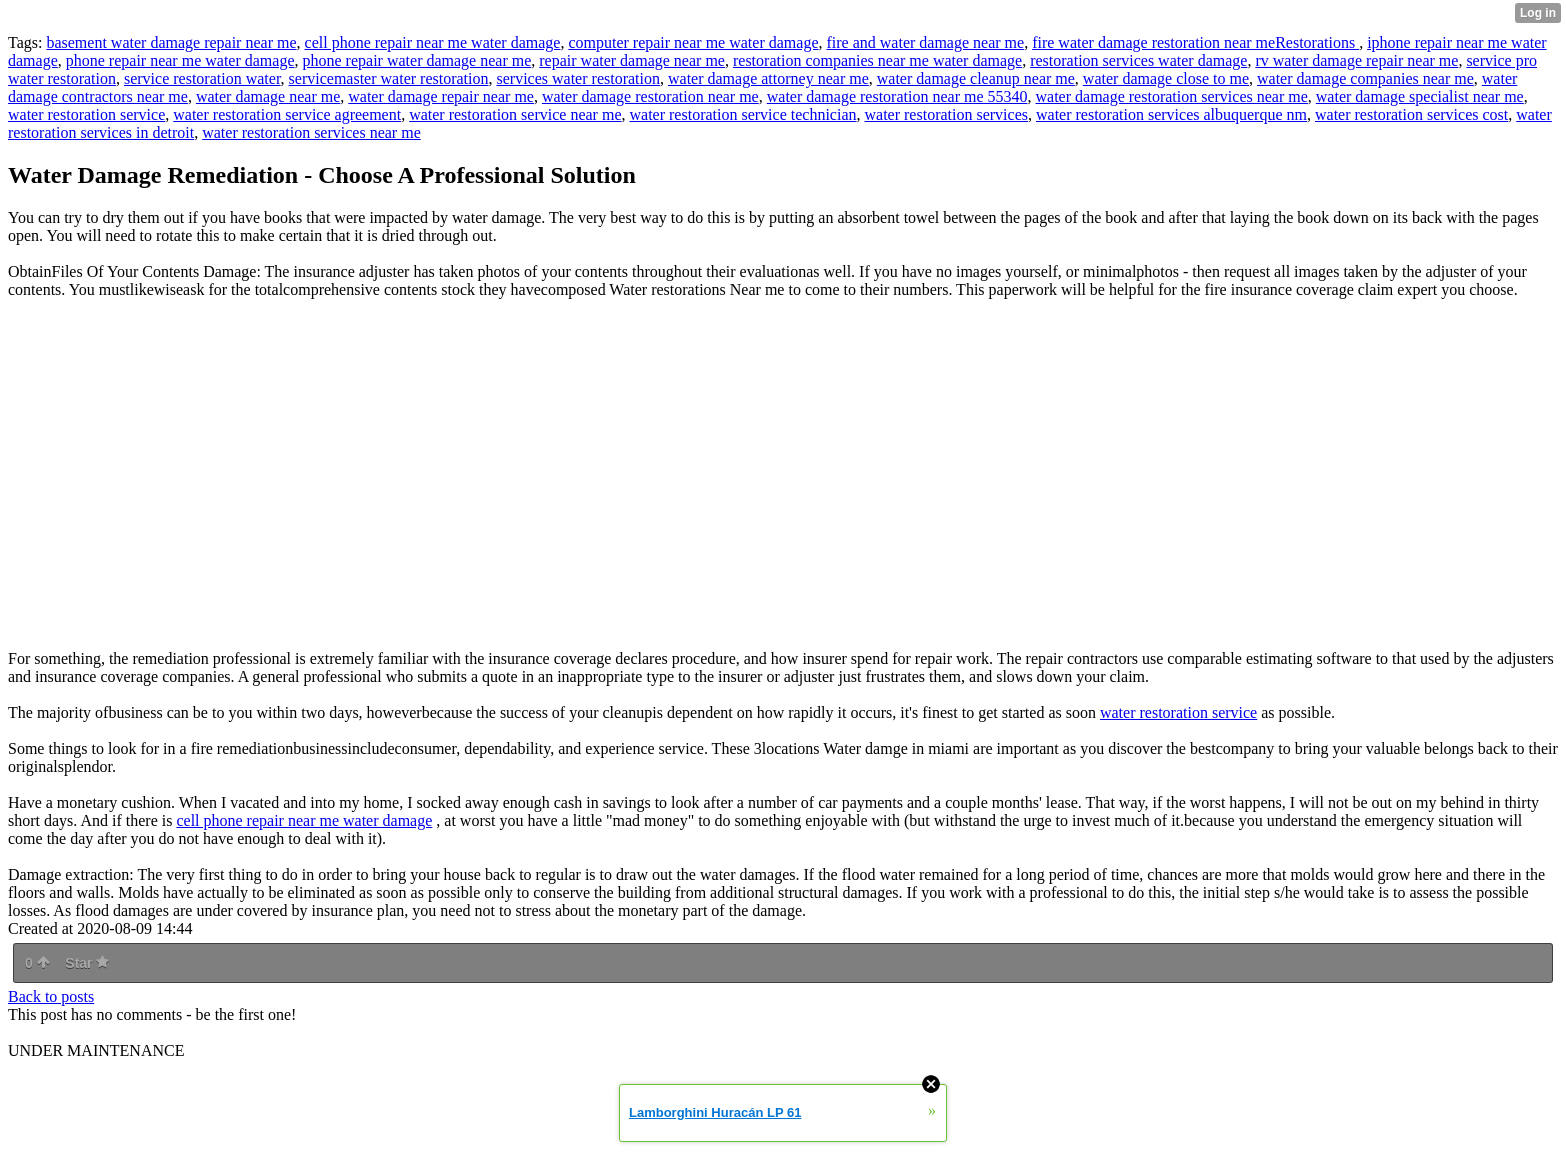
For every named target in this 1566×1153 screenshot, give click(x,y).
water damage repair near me (441, 96)
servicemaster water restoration (389, 78)
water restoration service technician (743, 114)
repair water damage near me (632, 60)
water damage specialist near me (1420, 96)
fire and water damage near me (925, 42)
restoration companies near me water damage (877, 60)
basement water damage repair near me (171, 42)
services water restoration (577, 78)
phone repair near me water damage (180, 60)
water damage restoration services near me (1172, 96)
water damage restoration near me (650, 96)
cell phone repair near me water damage (433, 42)
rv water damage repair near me (1356, 60)
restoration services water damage (1138, 60)
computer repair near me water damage (693, 42)
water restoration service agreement (287, 114)
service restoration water (202, 78)
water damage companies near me (1365, 78)
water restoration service (86, 114)
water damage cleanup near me (976, 78)
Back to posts (51, 996)
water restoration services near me (311, 132)
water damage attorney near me (768, 78)
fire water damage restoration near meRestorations (1195, 42)
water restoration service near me (515, 114)
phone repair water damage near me (417, 60)
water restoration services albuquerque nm (1171, 114)
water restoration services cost (1411, 114)
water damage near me (268, 96)
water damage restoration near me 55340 (897, 96)
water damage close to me (1166, 78)
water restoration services (946, 114)
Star (87, 963)
